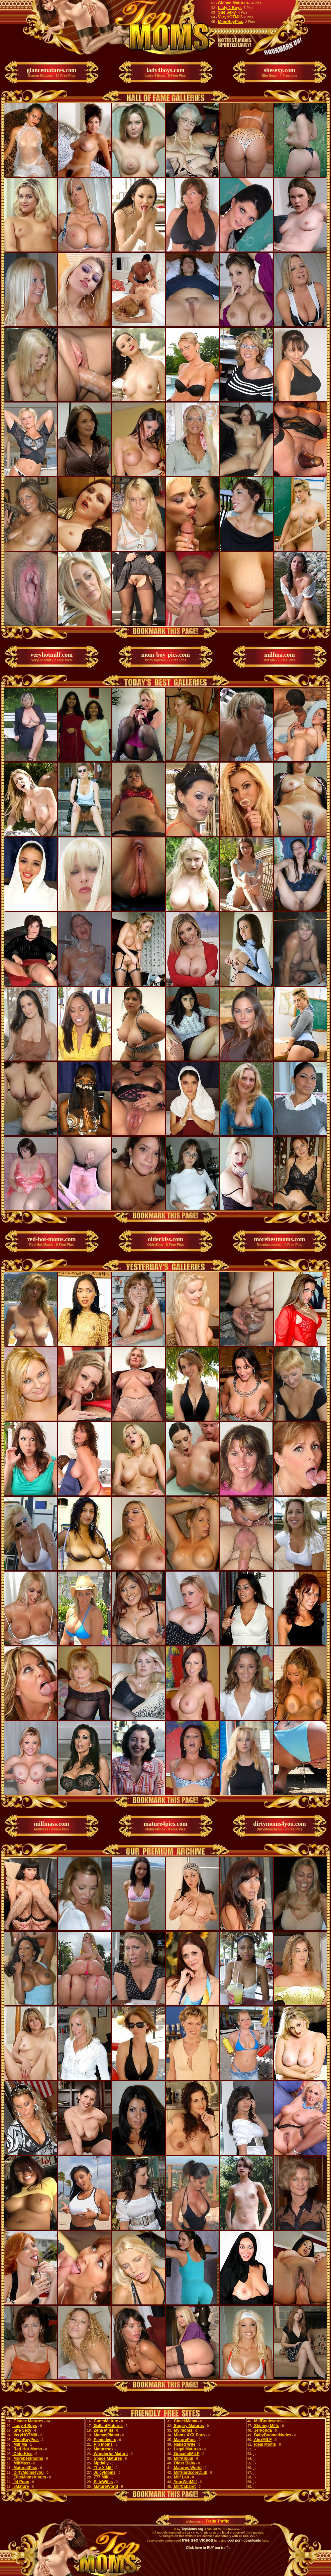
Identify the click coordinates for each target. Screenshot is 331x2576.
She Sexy (227, 12)
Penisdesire (104, 2439)
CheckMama (185, 2421)
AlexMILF (262, 2439)
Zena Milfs (103, 2430)
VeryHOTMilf (230, 17)
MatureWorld (105, 2486)
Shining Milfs (266, 2425)
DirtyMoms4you (27, 2472)
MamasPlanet (106, 2435)
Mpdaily (101, 2463)
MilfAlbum (183, 2458)
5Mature (20, 2486)
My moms (183, 2430)
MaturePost (184, 2439)
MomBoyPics (230, 21)
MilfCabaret (184, 2486)
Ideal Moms (264, 2444)
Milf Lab (181, 2477)
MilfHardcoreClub (190, 2472)
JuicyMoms (104, 2472)
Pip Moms (103, 2444)
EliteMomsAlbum (29, 2477)
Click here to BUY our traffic (208, 2548)
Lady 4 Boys (230, 7)
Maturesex (103, 2449)
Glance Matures (233, 3)
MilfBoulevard (267, 2421)
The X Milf (103, 2467)
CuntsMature (105, 2421)
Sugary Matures (188, 2425)
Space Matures (107, 2458)
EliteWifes (103, 2481)
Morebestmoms (27, 2458)
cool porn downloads (244, 2540)
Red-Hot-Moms (27, 2449)
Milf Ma (19, 2444)
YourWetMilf (185, 2481)
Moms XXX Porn (189, 2435)
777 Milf (100, 2477)
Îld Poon (20, 2481)
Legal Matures (187, 2449)
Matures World (187, 2467)
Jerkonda (262, 2430)
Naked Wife (184, 2444)
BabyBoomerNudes (272, 2435)
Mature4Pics (24, 2467)
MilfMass (21, 2463)
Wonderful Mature (110, 2453)
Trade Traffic (217, 2521)
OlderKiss (22, 2453)
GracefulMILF (186, 2453)
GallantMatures (108, 2425)
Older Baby (184, 2463)
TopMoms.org (192, 2529)
